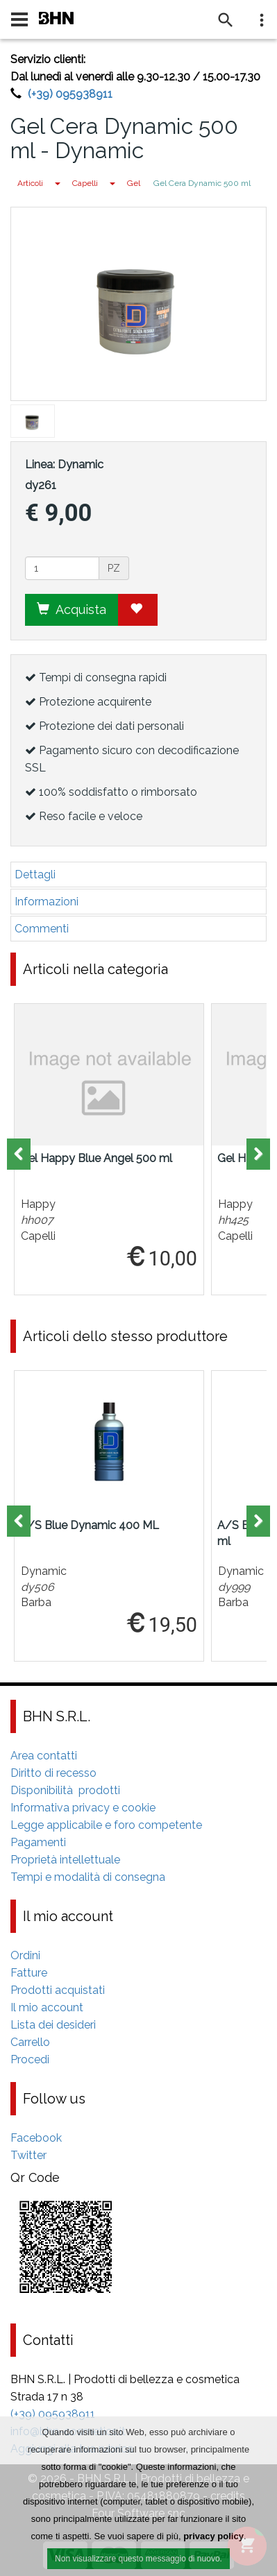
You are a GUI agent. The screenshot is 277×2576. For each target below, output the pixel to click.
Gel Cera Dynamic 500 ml (202, 183)
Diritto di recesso (53, 1773)
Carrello (30, 2042)
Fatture (28, 1972)
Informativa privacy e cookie (83, 1807)
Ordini (25, 1955)
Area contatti (43, 1755)
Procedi (29, 2059)
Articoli (30, 183)
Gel (133, 183)
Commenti (42, 928)
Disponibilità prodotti (65, 1790)
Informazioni (46, 901)
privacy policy (213, 2537)
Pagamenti (38, 1842)
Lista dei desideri (53, 2024)
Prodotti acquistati (57, 1990)
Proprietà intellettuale (65, 1859)
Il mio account (46, 2007)
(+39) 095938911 (70, 94)
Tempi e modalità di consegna (87, 1877)
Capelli (85, 183)
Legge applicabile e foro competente (106, 1825)
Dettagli (35, 874)
